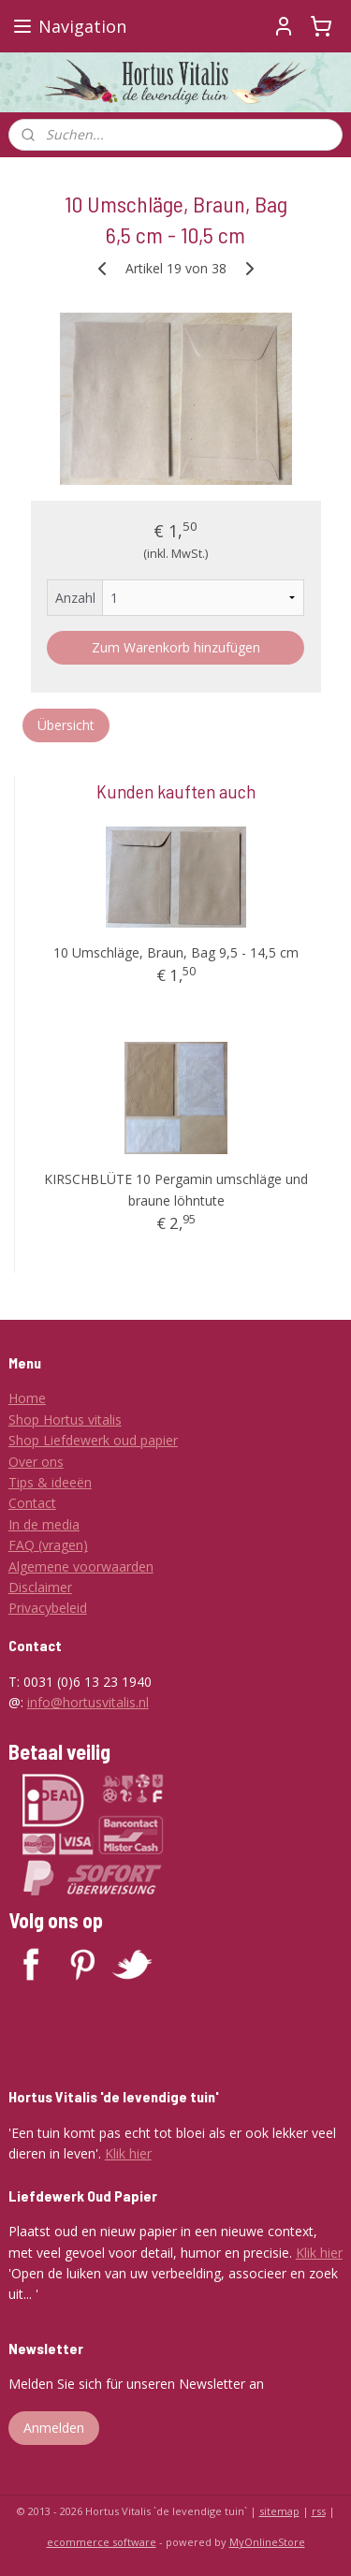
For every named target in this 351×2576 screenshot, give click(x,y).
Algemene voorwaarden (81, 1566)
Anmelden (53, 2428)
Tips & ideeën (50, 1482)
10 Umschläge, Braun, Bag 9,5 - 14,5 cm (176, 952)
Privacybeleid (47, 1608)
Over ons (36, 1462)
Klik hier (128, 2153)
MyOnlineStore (267, 2542)
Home (27, 1398)
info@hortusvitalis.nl (88, 1702)
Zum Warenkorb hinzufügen (176, 647)
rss (319, 2511)
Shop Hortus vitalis (65, 1419)
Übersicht (66, 725)
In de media (44, 1524)
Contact (32, 1503)
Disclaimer (40, 1587)
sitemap (279, 2511)
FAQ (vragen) (48, 1545)
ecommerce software (101, 2542)
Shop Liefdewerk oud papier (93, 1440)
